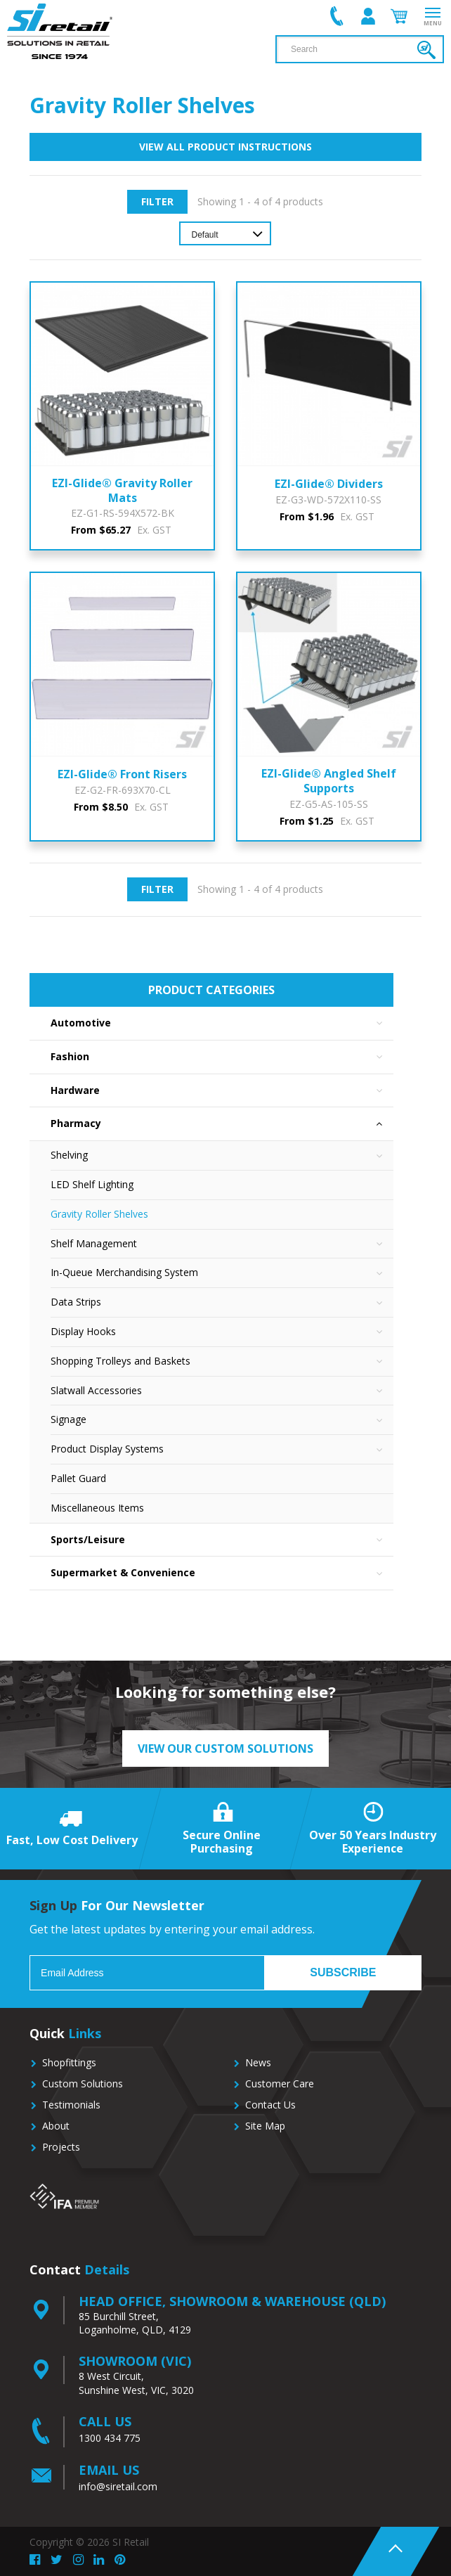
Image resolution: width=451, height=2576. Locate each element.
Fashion (222, 1057)
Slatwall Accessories (222, 1391)
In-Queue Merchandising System (222, 1272)
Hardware (222, 1090)
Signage (222, 1419)
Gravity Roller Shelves (99, 1214)
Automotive (222, 1023)
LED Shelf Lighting (92, 1184)
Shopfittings (69, 2062)
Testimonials (71, 2104)
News (258, 2062)
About (56, 2125)
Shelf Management (222, 1244)
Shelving (222, 1155)
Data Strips (222, 1302)
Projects (61, 2146)
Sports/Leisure (222, 1540)
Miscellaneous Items (97, 1507)
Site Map (265, 2125)
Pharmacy (222, 1123)
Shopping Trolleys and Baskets (222, 1361)
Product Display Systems (222, 1449)
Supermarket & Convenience (222, 1573)
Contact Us (270, 2104)
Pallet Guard (78, 1478)
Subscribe (343, 1972)
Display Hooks (222, 1332)
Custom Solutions (82, 2083)
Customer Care (279, 2083)
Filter (157, 201)
